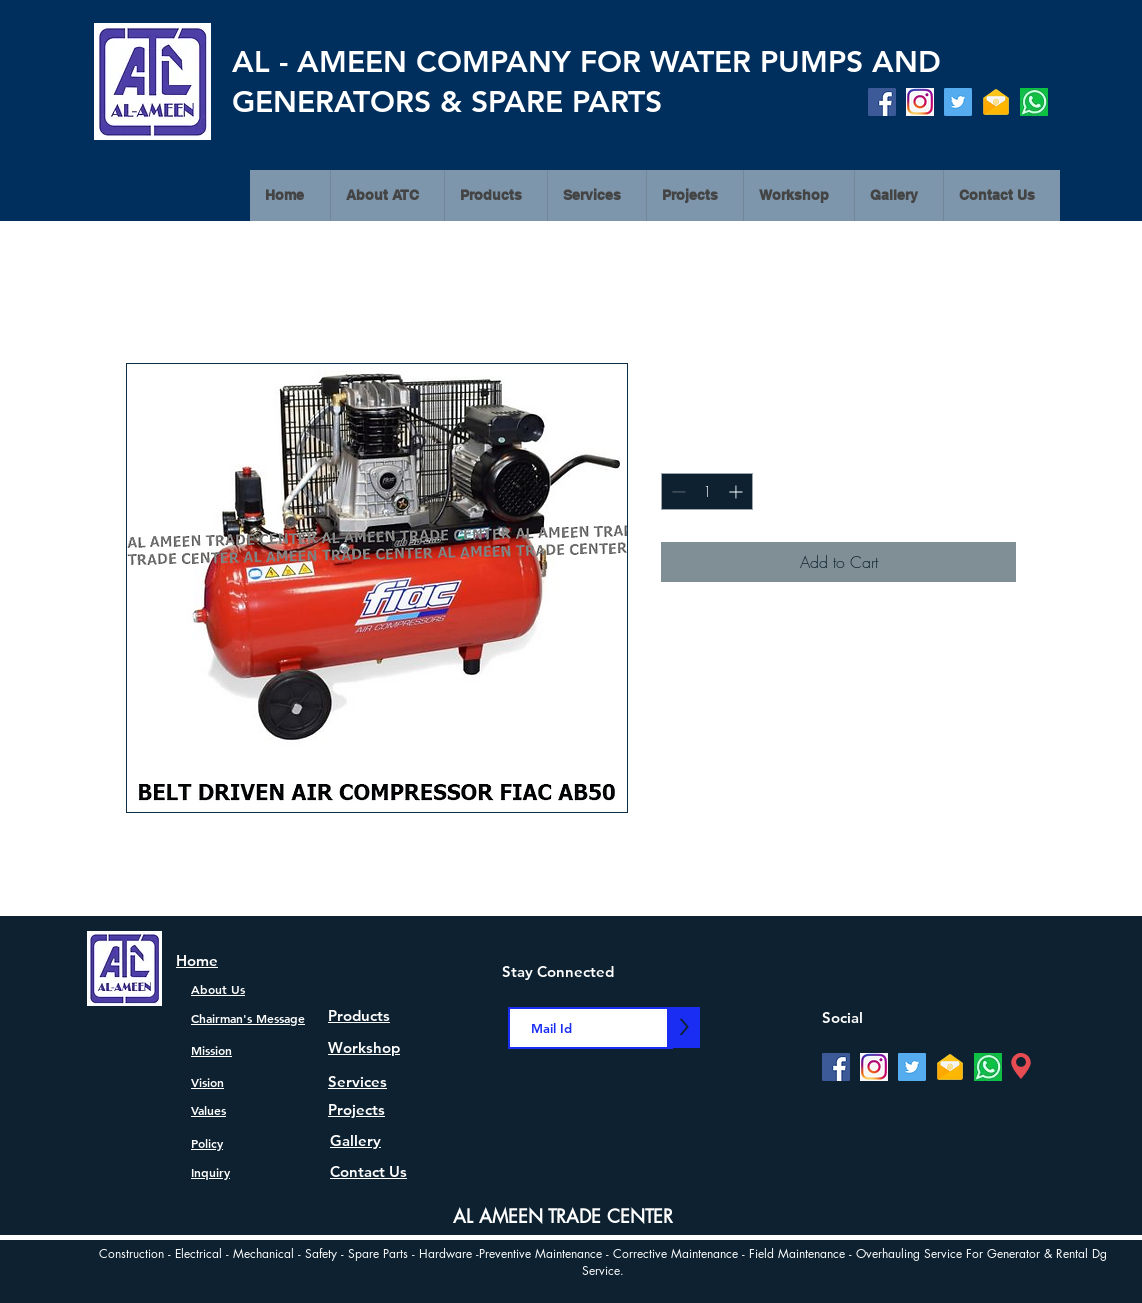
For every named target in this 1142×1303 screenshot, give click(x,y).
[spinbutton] (707, 491)
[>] (683, 1027)
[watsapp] (1034, 102)
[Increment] (737, 491)
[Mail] (996, 102)
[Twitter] (958, 102)
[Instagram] (920, 102)
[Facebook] (882, 102)
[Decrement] (676, 491)
